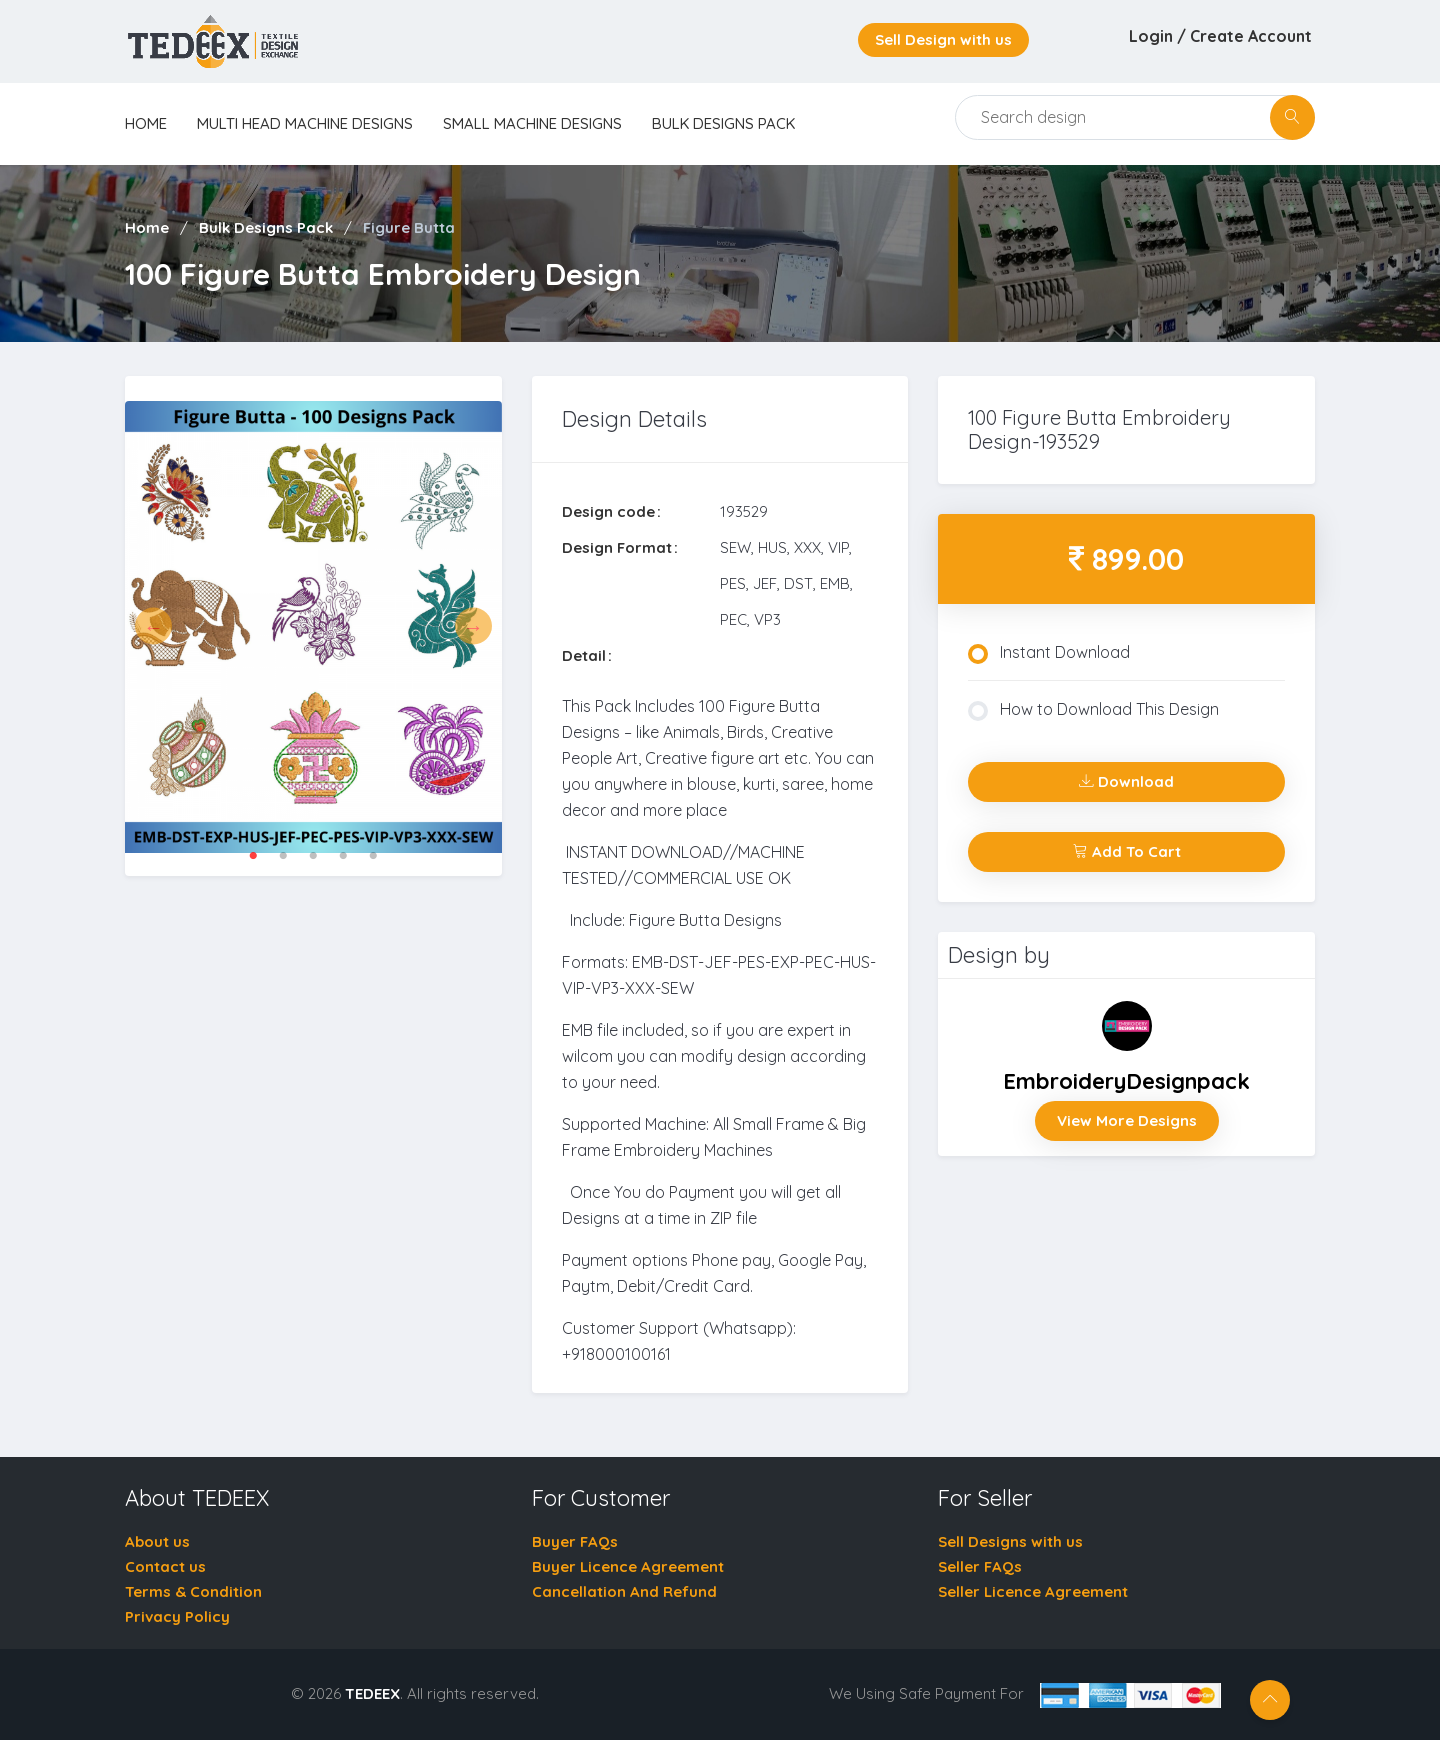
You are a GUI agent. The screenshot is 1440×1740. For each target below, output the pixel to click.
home (146, 123)
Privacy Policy (177, 1616)
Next (473, 626)
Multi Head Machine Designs (305, 123)
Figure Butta (409, 227)
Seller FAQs (980, 1566)
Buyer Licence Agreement (628, 1566)
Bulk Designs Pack (723, 123)
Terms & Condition (193, 1591)
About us (157, 1541)
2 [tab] (283, 856)
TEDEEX (372, 1693)
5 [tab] (373, 856)
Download (1126, 781)
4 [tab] (343, 856)
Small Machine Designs (532, 123)
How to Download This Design (1093, 710)
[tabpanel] (313, 626)
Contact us (165, 1566)
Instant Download (1049, 653)
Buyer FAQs (575, 1541)
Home (147, 227)
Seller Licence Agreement (1033, 1591)
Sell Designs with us (1010, 1541)
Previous (153, 626)
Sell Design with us (943, 39)
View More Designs (1127, 1120)
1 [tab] (253, 856)
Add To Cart (1127, 851)
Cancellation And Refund (624, 1591)
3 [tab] (313, 856)
